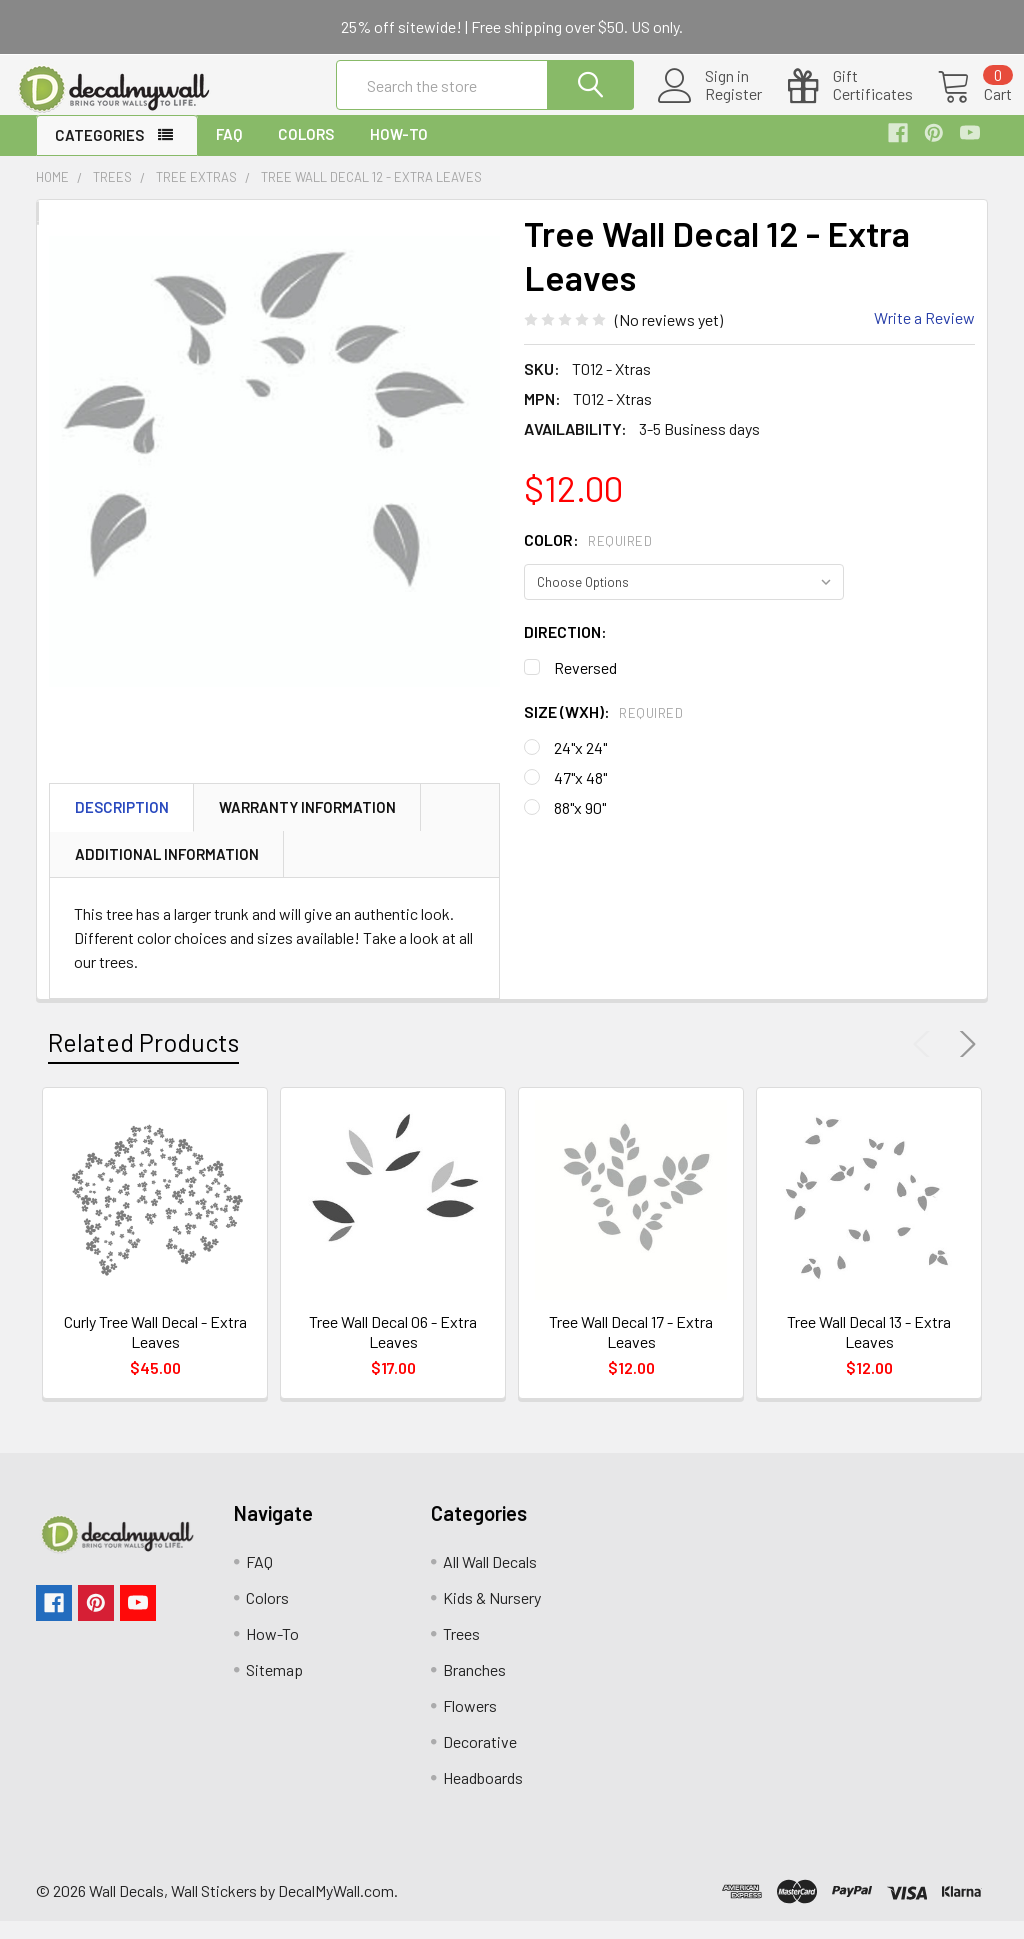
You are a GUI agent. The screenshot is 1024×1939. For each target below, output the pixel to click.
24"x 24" (580, 764)
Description (122, 825)
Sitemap (274, 1687)
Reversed (585, 684)
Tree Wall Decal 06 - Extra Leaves (393, 1349)
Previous (926, 1062)
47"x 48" (580, 794)
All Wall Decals (490, 1579)
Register (709, 106)
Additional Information (167, 872)
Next (964, 1062)
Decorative (480, 1759)
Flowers (470, 1723)
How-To (399, 152)
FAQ (229, 152)
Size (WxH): (603, 728)
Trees (461, 1651)
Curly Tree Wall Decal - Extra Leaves (155, 1349)
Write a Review (924, 335)
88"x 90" (580, 824)
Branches (474, 1687)
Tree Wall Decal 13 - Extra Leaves (869, 1349)
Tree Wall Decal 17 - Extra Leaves (631, 1349)
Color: (588, 556)
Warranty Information (307, 825)
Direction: (565, 648)
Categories (99, 153)
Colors (306, 152)
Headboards (483, 1795)
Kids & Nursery (492, 1615)
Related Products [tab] (143, 1060)
